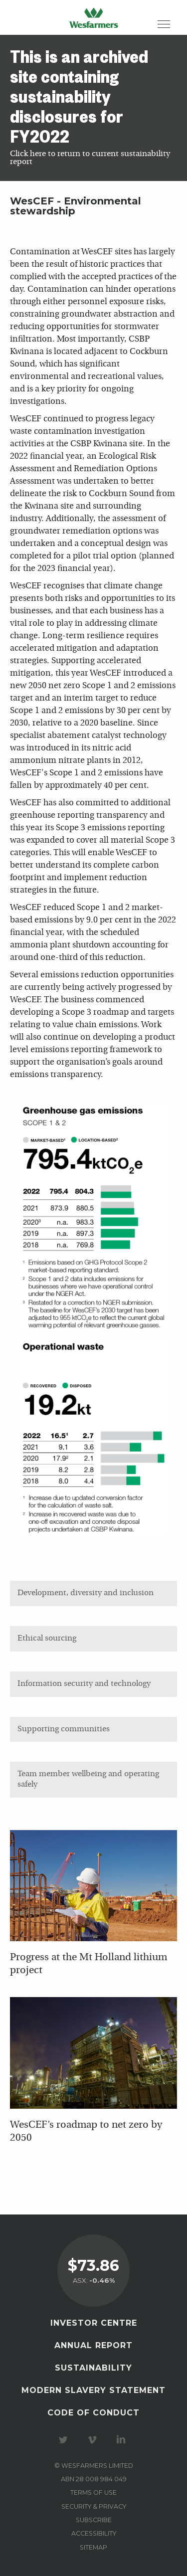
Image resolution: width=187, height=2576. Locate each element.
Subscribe (94, 2520)
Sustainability (93, 2368)
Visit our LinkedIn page (123, 2440)
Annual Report (93, 2345)
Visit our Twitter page (65, 2440)
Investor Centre (93, 2323)
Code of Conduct (93, 2412)
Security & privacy (93, 2506)
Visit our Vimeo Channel (94, 2440)
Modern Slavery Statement (93, 2390)
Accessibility (93, 2533)
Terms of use (93, 2492)
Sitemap (93, 2547)
